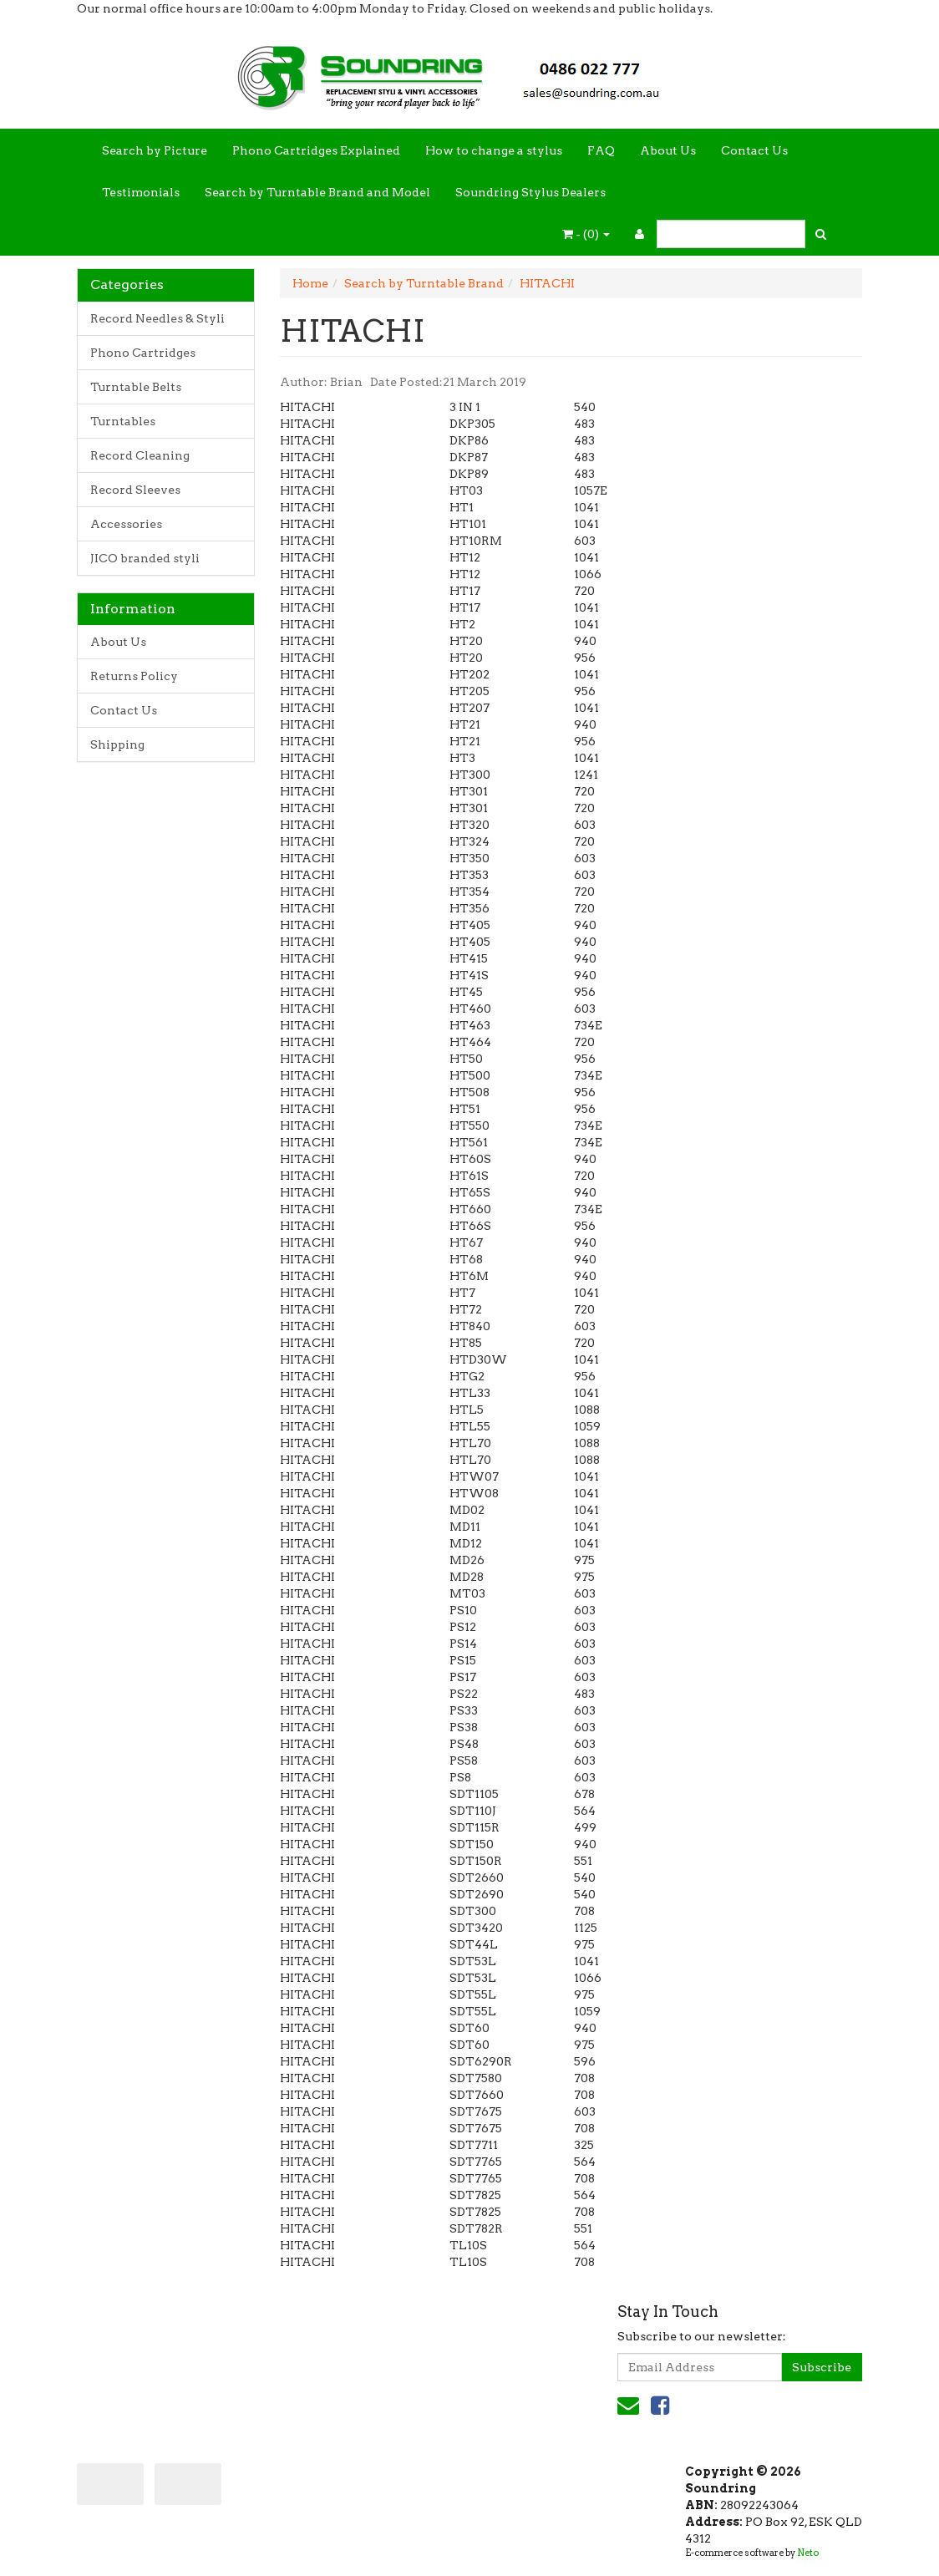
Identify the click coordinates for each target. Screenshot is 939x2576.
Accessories (126, 524)
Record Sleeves (135, 489)
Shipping (117, 744)
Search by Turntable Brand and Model (317, 192)
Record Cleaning (140, 455)
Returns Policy (134, 676)
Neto (808, 2552)
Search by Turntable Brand (424, 283)
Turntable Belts (135, 387)
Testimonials (141, 192)
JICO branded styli (145, 558)
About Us (668, 150)
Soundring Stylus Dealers (530, 192)
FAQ (601, 150)
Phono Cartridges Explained (316, 150)
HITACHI (547, 283)
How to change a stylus (493, 150)
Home (310, 283)
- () (586, 234)
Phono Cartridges (142, 352)
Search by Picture (154, 150)
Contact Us (754, 150)
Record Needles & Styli (157, 318)
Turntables (122, 421)
